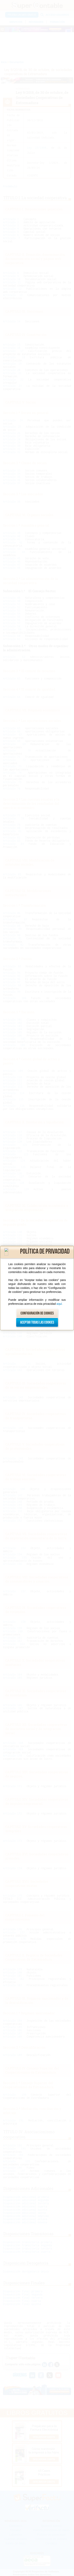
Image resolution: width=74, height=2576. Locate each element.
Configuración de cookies (37, 1313)
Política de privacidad (45, 1251)
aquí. (59, 1303)
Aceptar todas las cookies (37, 1322)
